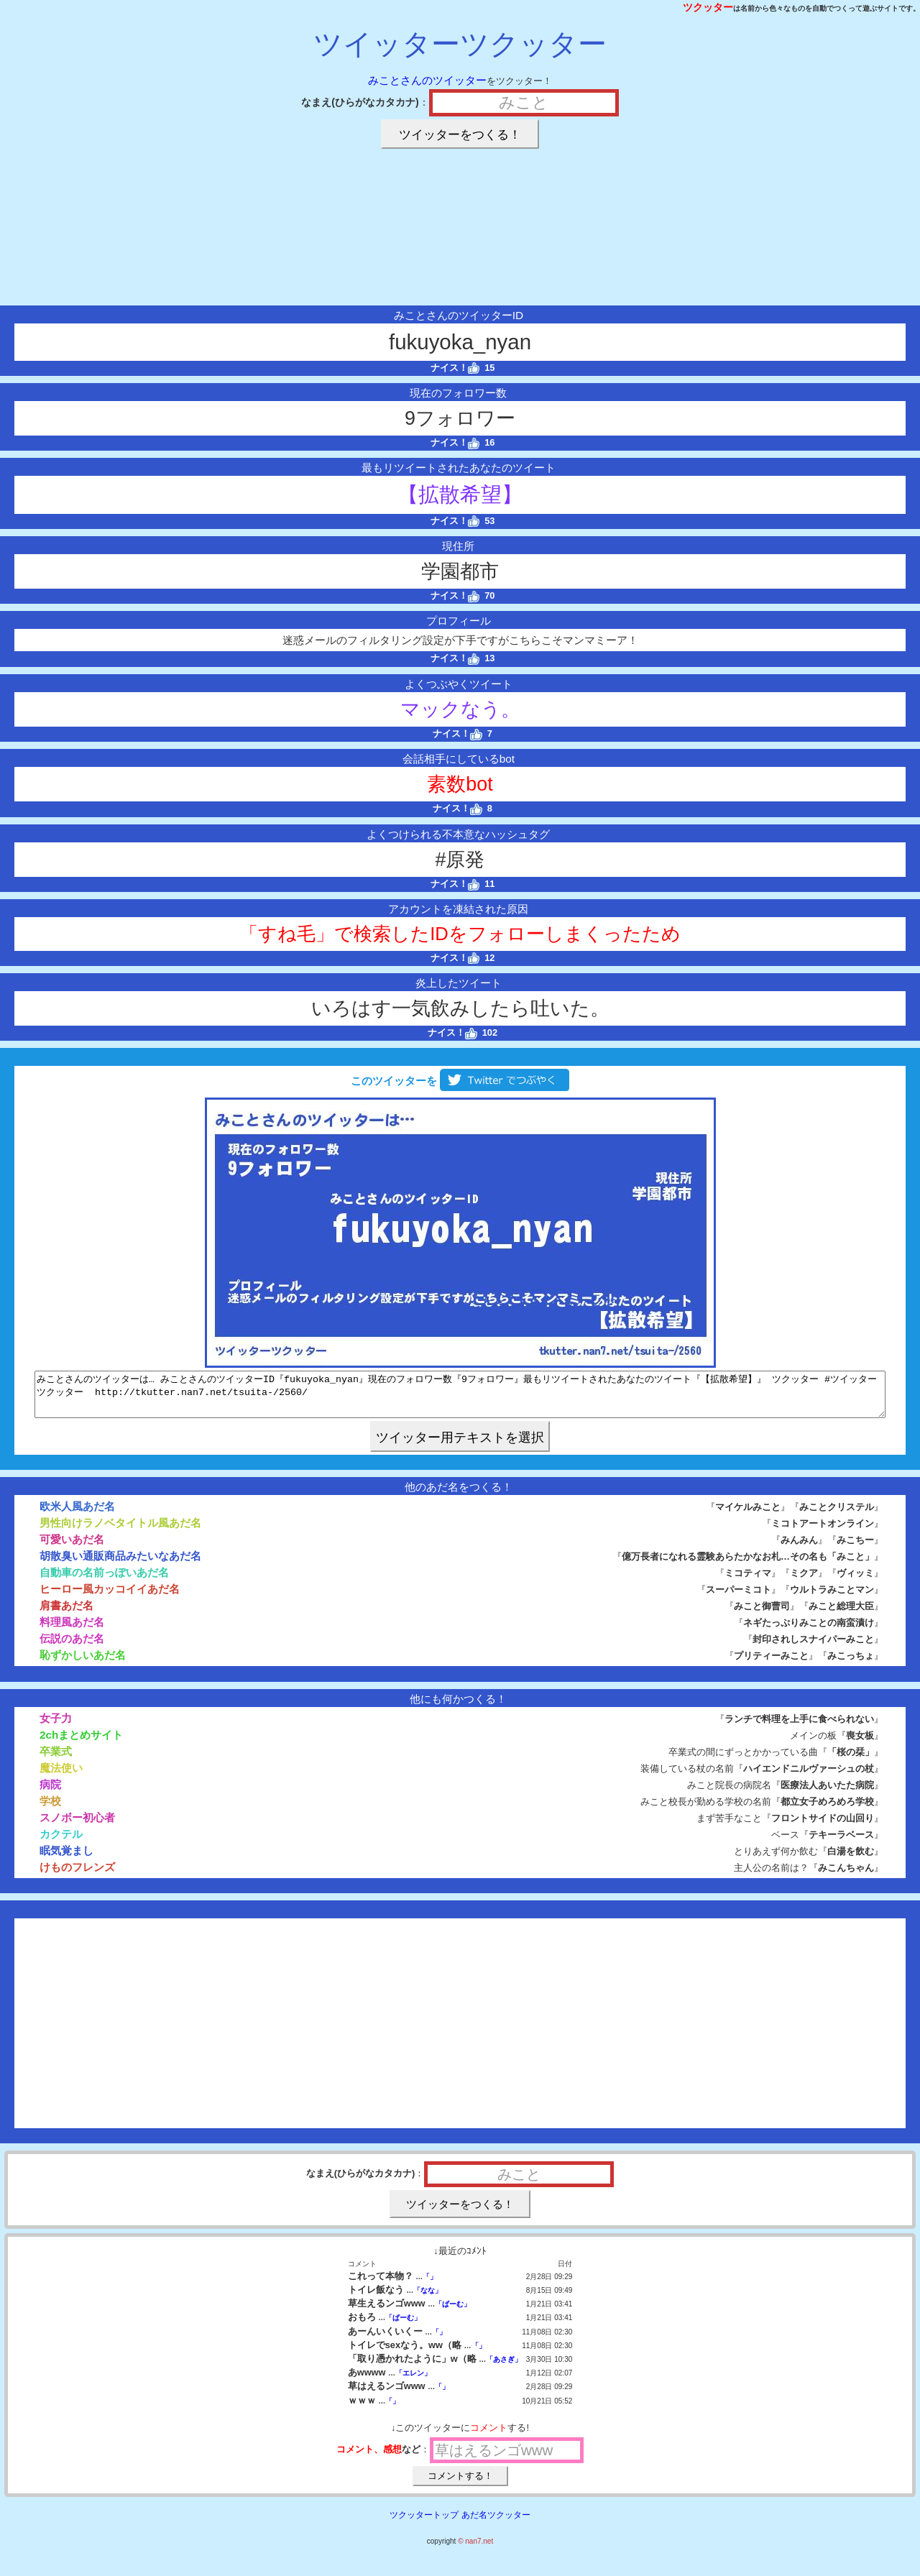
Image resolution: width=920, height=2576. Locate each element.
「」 (430, 2285)
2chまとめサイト (81, 1743)
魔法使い (61, 1776)
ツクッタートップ (424, 2523)
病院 (50, 1793)
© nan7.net (475, 2550)
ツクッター (708, 7)
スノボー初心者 (77, 1826)
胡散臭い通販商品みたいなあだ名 (120, 1564)
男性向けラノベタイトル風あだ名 (120, 1531)
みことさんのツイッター (427, 80)
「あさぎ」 (504, 2368)
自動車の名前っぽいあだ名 (104, 1581)
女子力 (56, 1727)
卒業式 (56, 1760)
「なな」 (427, 2299)
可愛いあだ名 (72, 1548)
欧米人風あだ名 (77, 1515)
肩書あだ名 (66, 1614)
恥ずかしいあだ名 (83, 1663)
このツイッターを (460, 1081)
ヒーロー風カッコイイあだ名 (110, 1597)
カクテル (61, 1842)
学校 (50, 1809)
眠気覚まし (66, 1859)
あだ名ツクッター (495, 2523)
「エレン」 (413, 2382)
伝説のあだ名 (72, 1647)
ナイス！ (455, 367)
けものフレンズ (77, 1875)
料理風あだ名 (72, 1630)
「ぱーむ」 (453, 2313)
